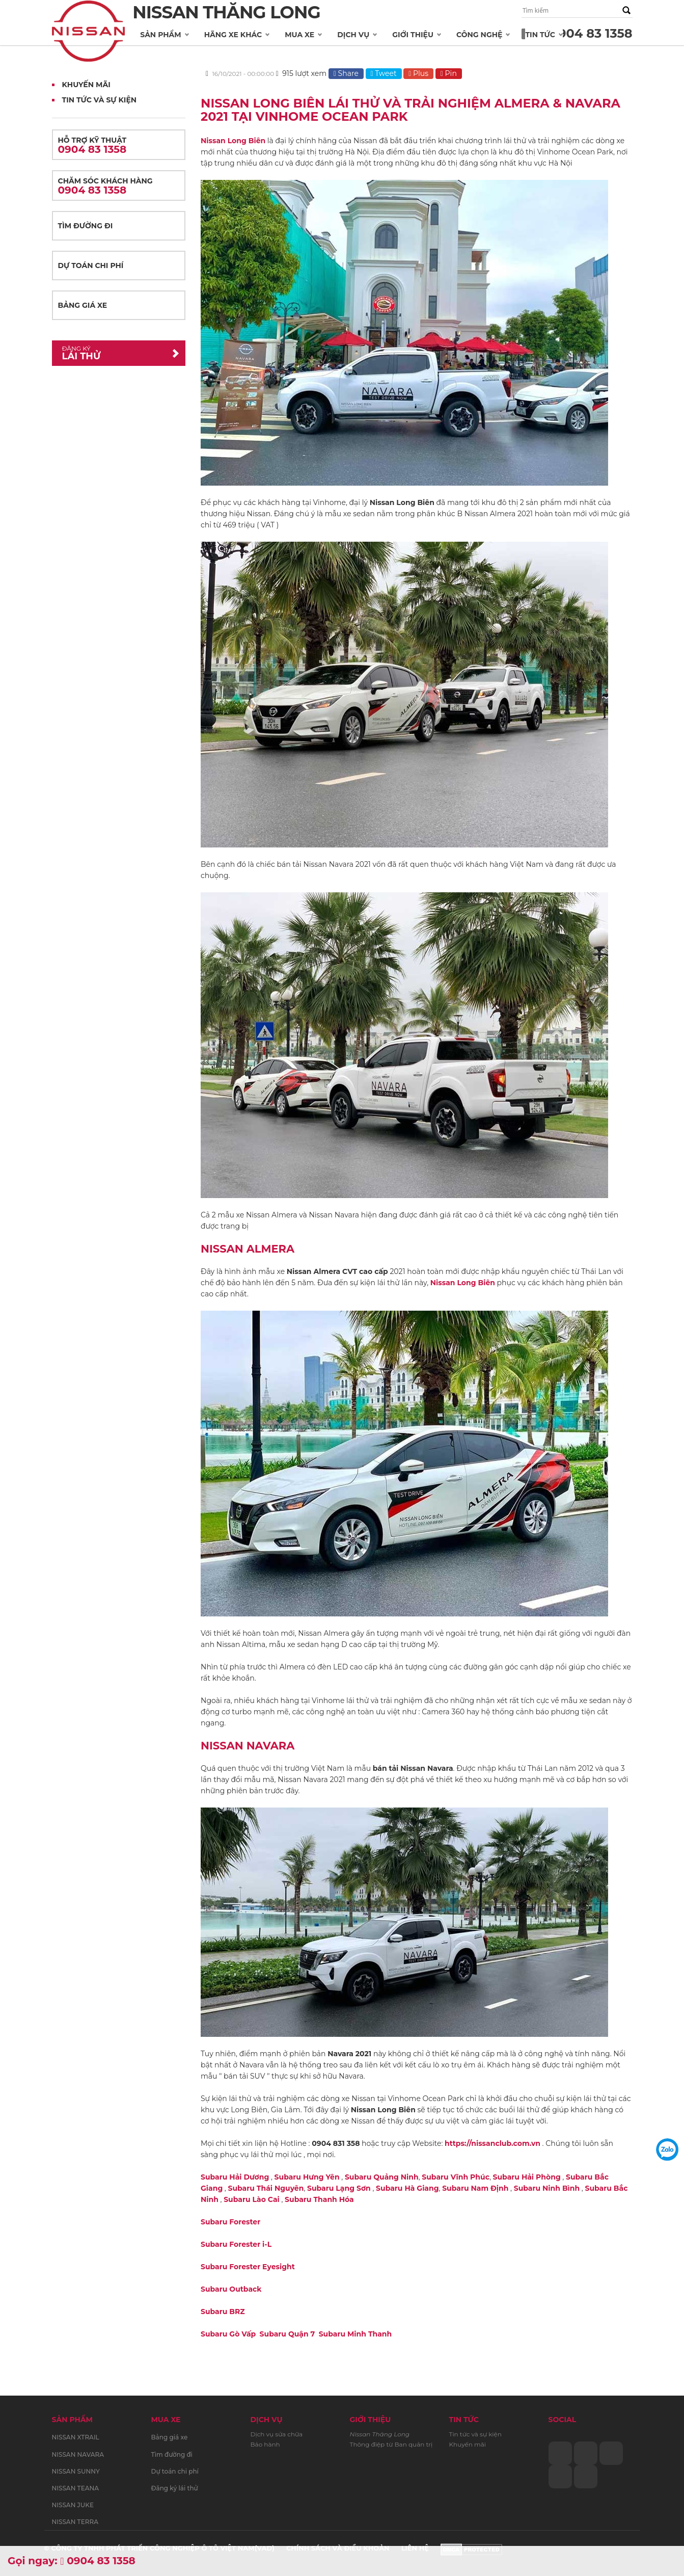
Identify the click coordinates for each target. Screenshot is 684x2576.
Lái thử (111, 353)
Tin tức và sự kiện (475, 2434)
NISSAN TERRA (75, 2522)
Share (346, 73)
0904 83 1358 (591, 33)
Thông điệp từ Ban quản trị (391, 2444)
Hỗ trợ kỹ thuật (119, 145)
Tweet (384, 73)
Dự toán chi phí (91, 265)
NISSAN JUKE (73, 2505)
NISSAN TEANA (75, 2488)
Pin (449, 73)
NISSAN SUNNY (76, 2471)
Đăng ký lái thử (174, 2488)
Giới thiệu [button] (412, 34)
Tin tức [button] (540, 34)
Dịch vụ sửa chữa (277, 2434)
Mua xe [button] (299, 34)
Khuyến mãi (86, 84)
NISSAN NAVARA (78, 2454)
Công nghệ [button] (479, 34)
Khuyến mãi (467, 2444)
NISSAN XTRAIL (75, 2437)
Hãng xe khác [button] (233, 34)
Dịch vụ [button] (353, 34)
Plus (418, 73)
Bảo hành (265, 2444)
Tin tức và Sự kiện (99, 99)
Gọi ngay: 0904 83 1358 (71, 2561)
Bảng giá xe (82, 305)
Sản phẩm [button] (160, 34)
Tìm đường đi (85, 225)
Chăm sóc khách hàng (119, 186)
